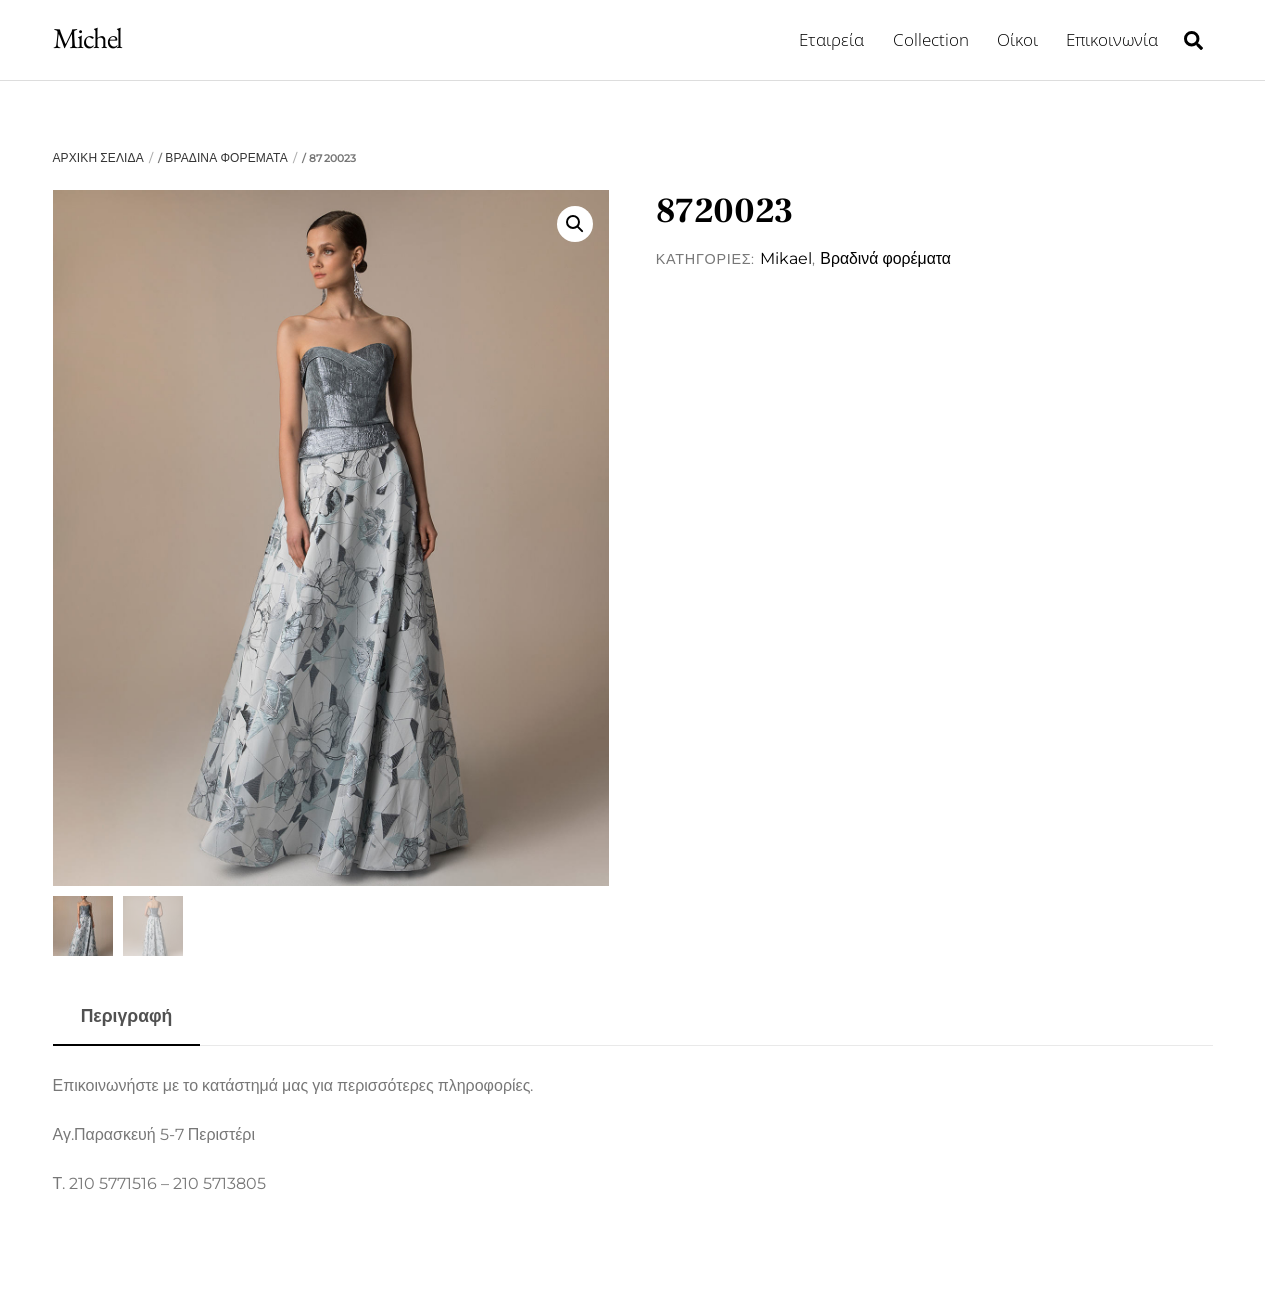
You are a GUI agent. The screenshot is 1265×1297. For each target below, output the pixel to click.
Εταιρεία (831, 39)
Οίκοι (1017, 39)
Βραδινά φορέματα (226, 157)
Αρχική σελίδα (98, 157)
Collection (931, 39)
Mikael (786, 258)
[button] (575, 224)
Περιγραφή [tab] (127, 1015)
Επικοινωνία (1112, 39)
